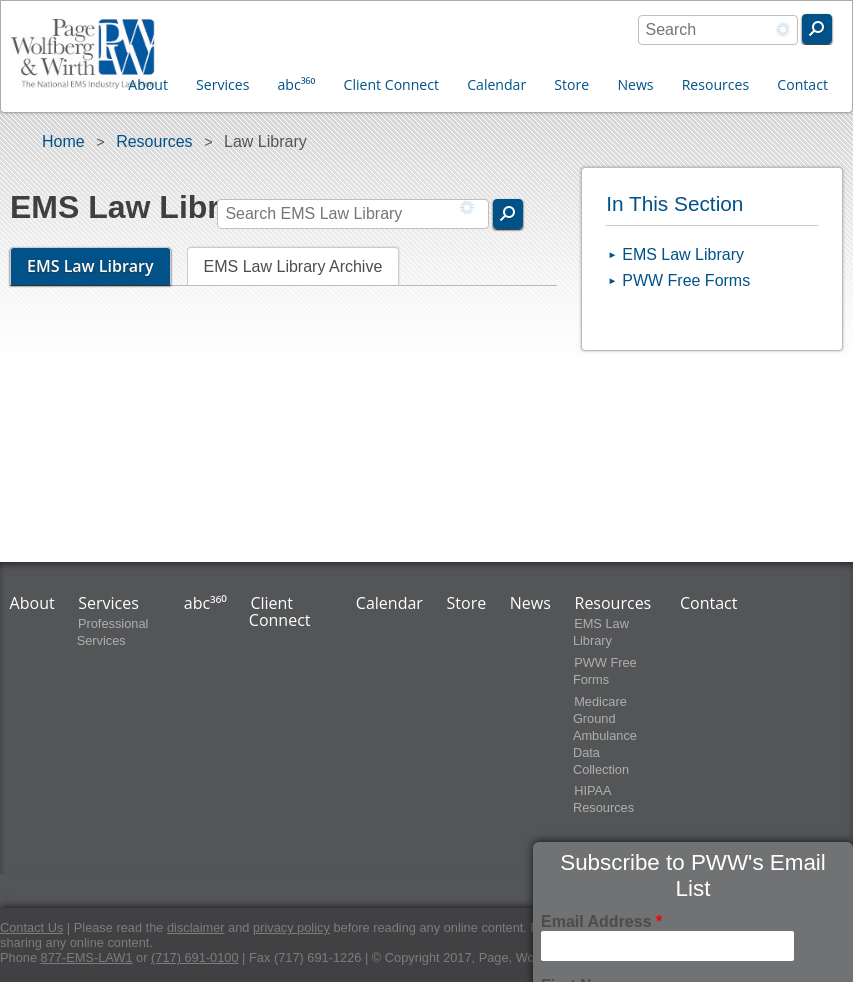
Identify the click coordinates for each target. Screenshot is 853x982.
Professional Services (113, 632)
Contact (802, 84)
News (635, 84)
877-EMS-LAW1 (87, 957)
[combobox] (718, 30)
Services (222, 84)
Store (571, 84)
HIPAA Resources (603, 800)
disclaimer (196, 927)
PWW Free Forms (686, 280)
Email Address (601, 921)
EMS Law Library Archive (293, 266)
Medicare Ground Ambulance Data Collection (605, 735)
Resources (716, 84)
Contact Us (31, 927)
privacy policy (291, 927)
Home (63, 141)
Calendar (496, 84)
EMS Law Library (99, 266)
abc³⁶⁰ (297, 84)
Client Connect (391, 84)
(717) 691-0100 (195, 957)
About (148, 84)
